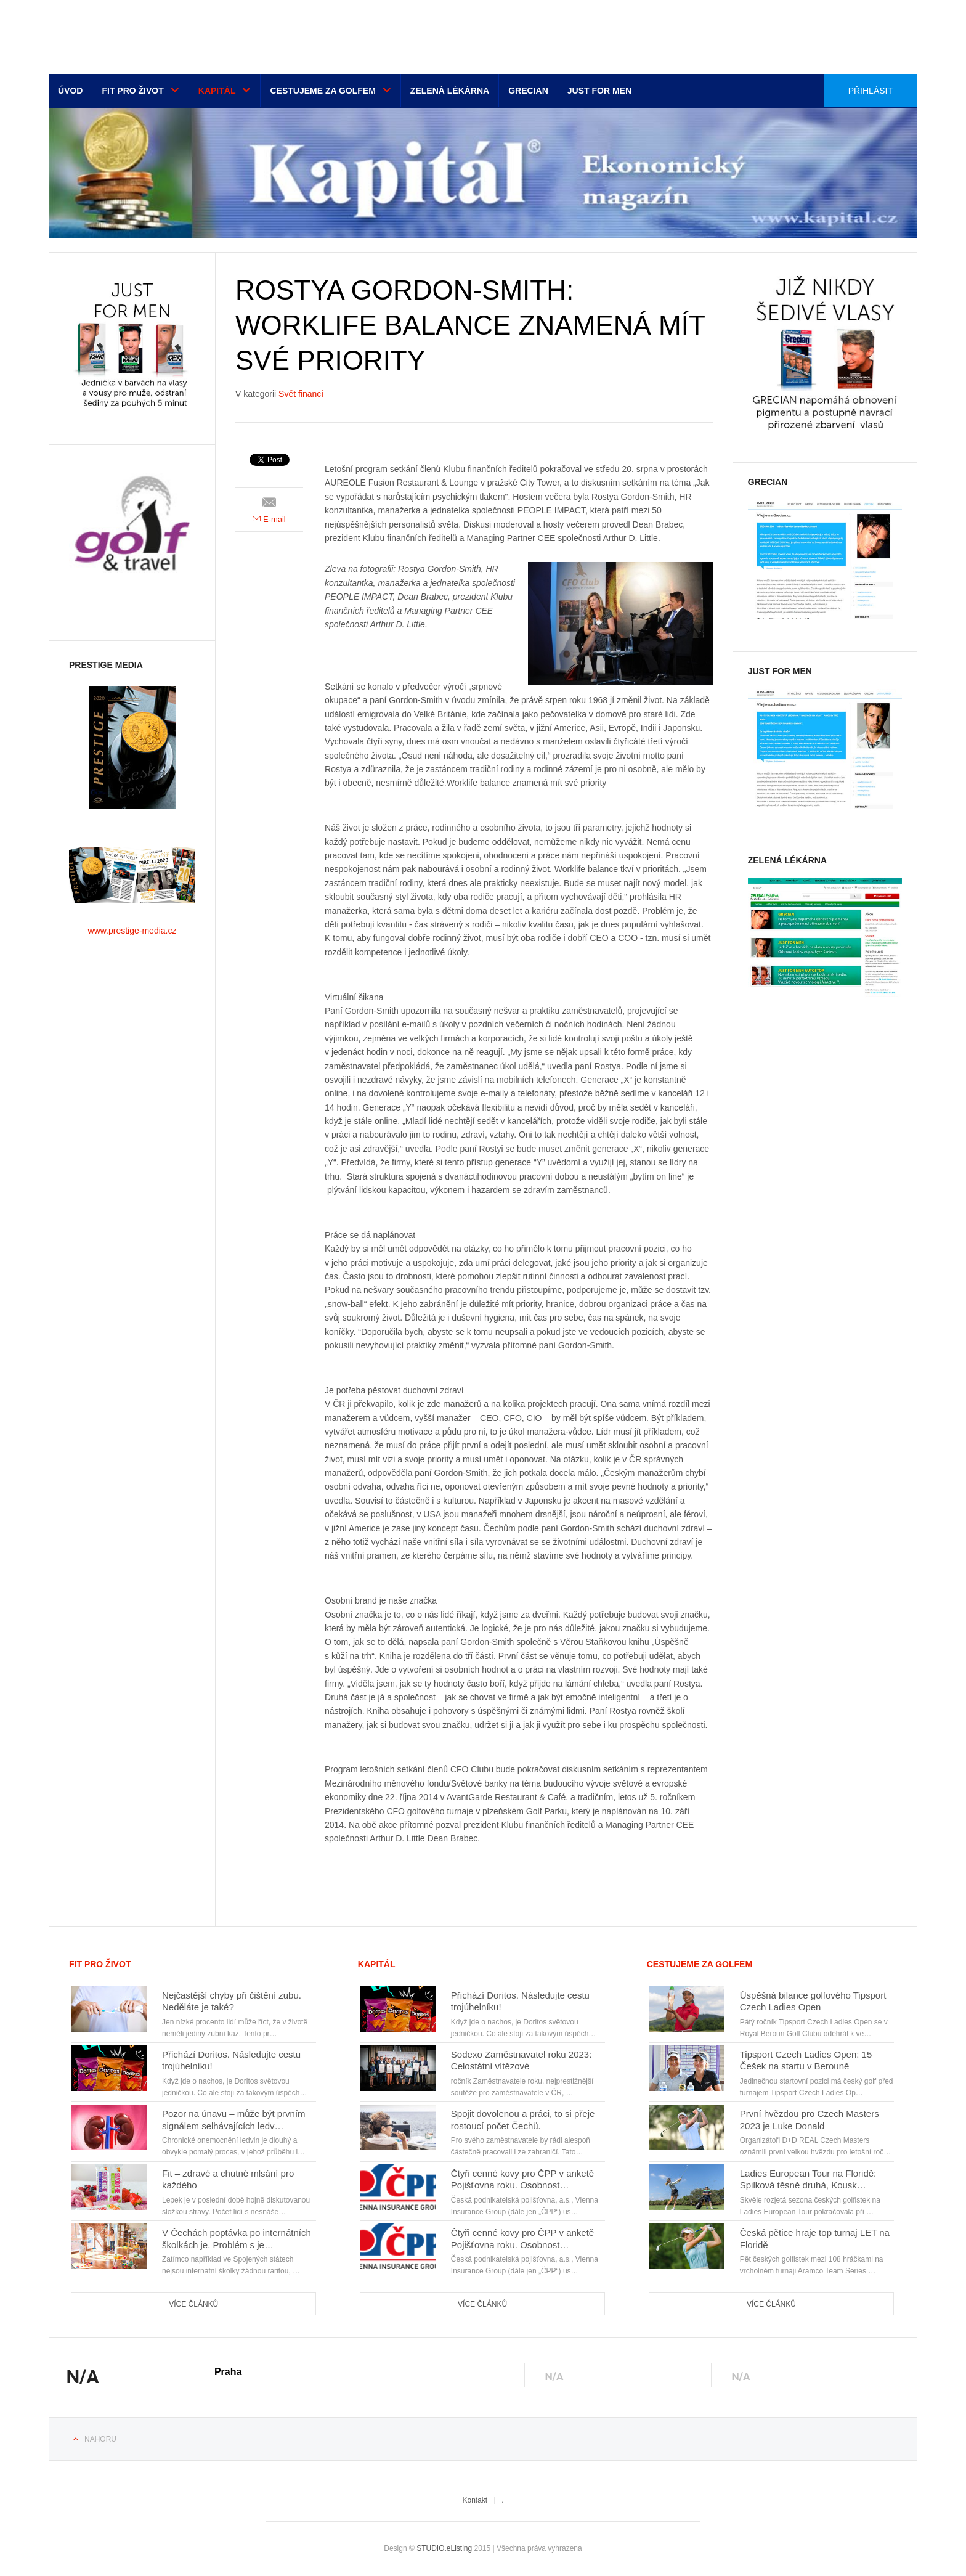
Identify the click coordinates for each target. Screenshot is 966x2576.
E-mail (269, 519)
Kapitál (217, 91)
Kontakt (474, 2500)
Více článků (193, 2304)
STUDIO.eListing (444, 2548)
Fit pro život (132, 91)
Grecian (528, 91)
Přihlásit (870, 91)
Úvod (70, 91)
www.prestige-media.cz (132, 930)
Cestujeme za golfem (322, 91)
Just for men (599, 91)
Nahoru (100, 2439)
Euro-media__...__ (125, 34)
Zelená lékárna (449, 91)
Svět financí (300, 394)
